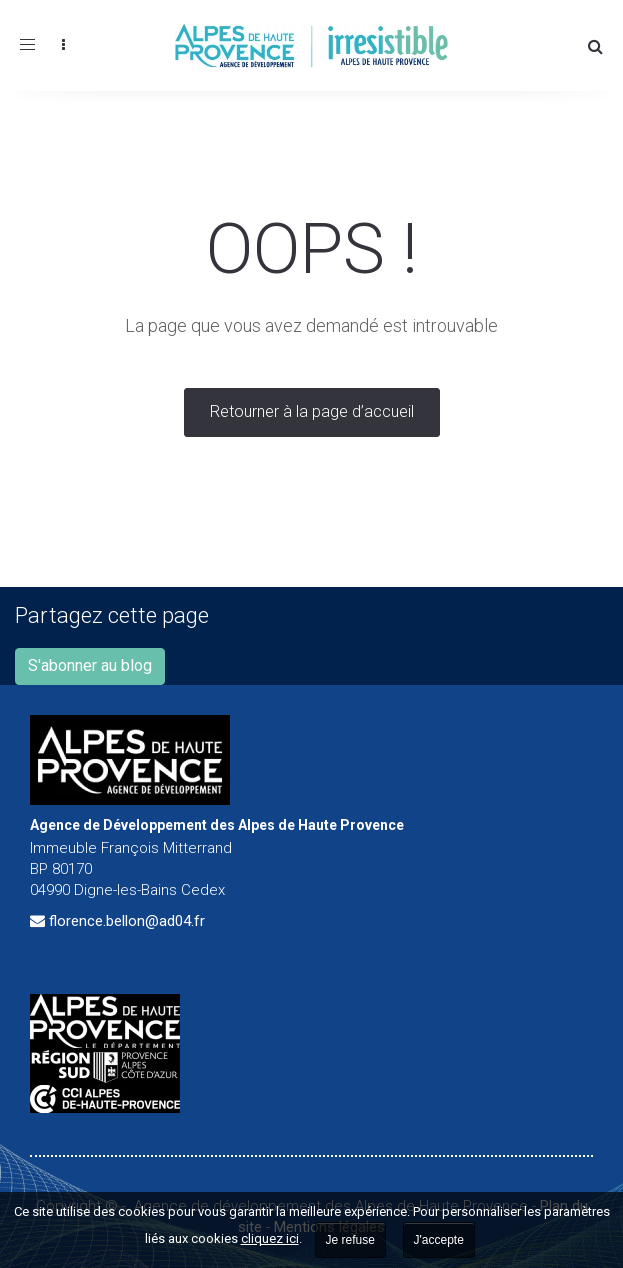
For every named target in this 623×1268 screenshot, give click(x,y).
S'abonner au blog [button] (90, 665)
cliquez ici (270, 1238)
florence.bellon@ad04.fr (127, 921)
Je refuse (350, 1240)
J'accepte (439, 1240)
